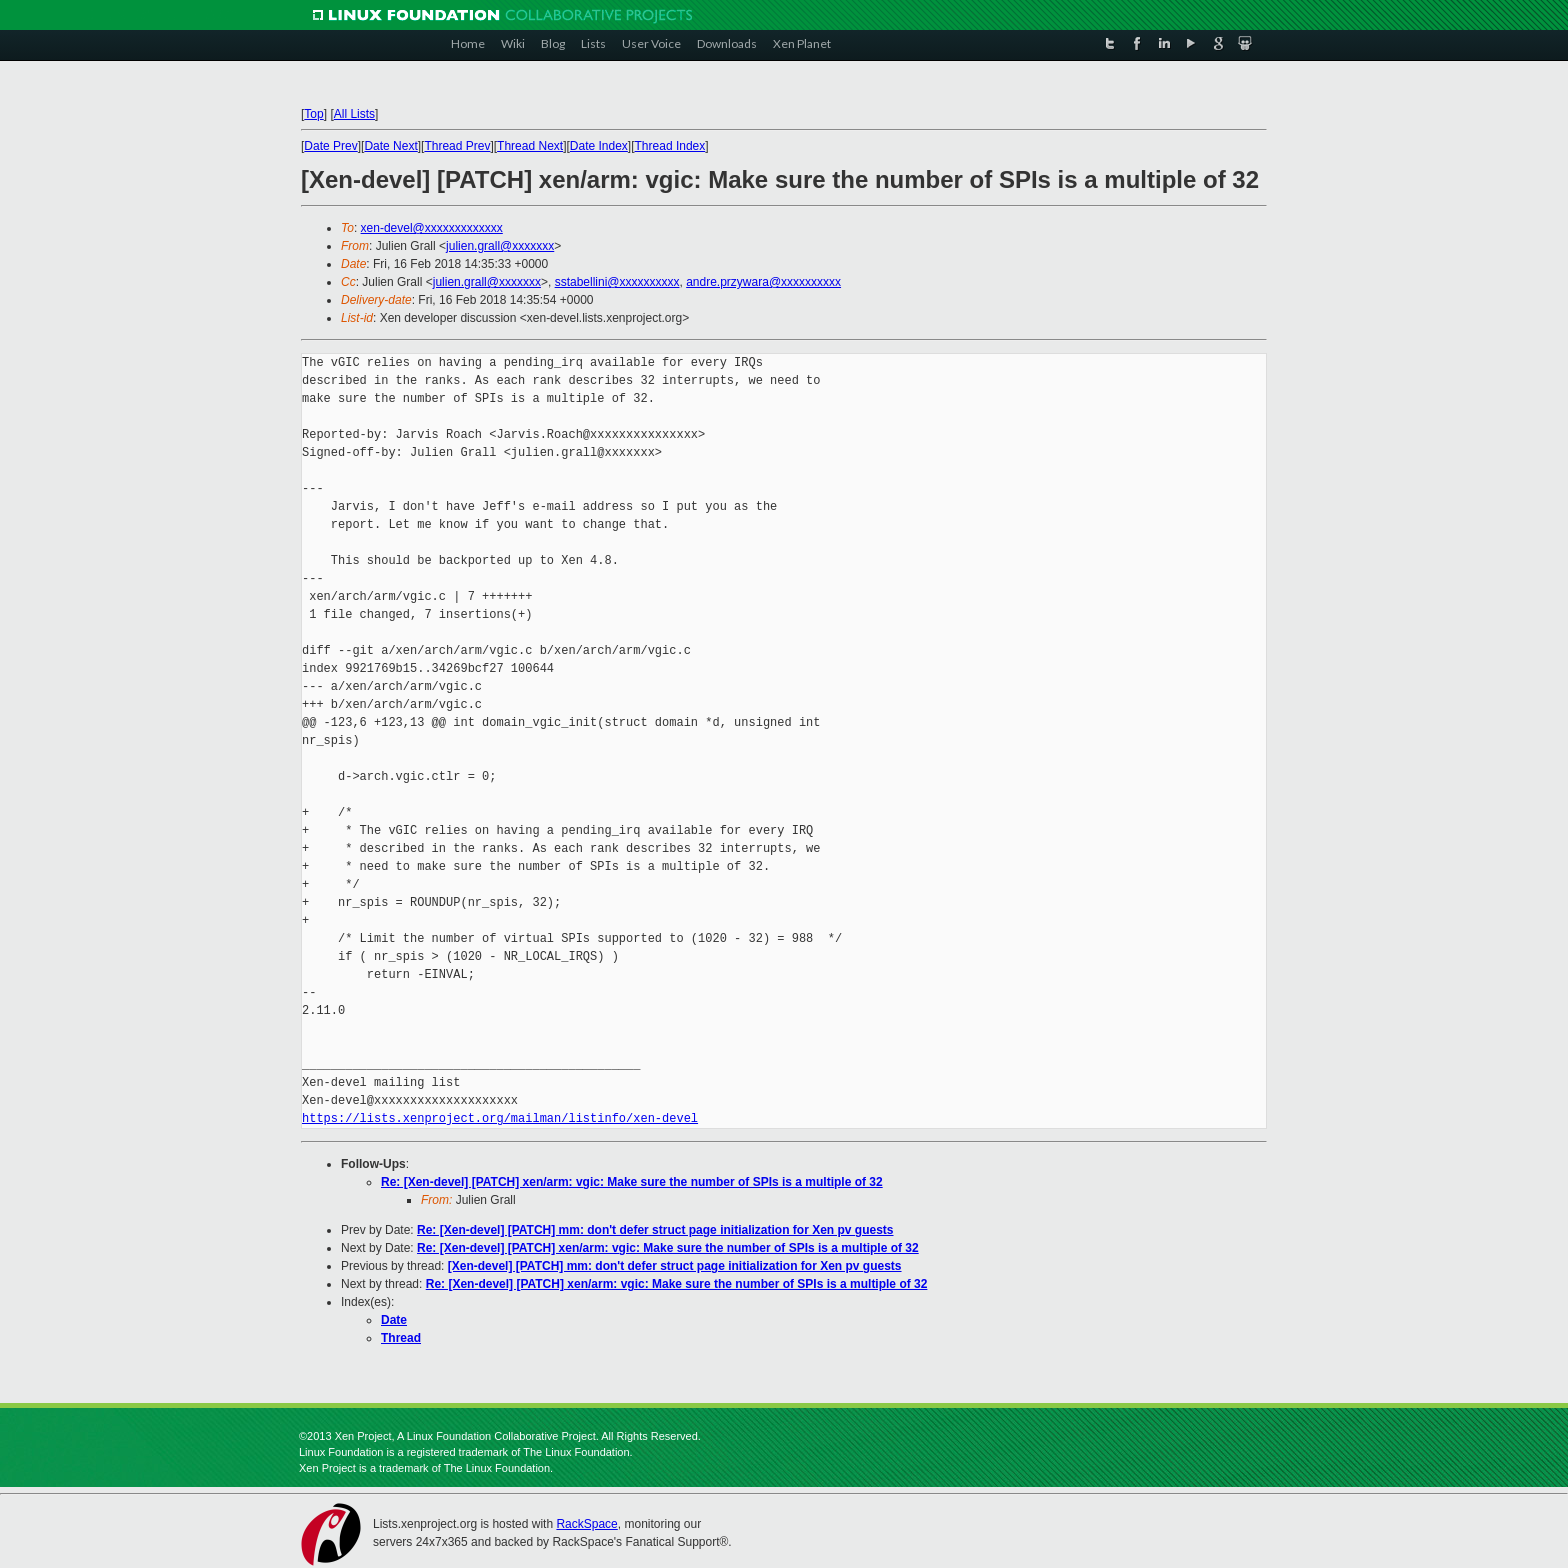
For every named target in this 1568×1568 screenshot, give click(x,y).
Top (313, 114)
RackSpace (586, 1524)
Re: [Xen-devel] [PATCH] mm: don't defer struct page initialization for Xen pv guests (655, 1230)
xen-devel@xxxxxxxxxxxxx (432, 228)
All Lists (354, 114)
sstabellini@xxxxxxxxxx (617, 282)
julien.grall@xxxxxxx (500, 246)
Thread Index (670, 146)
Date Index (599, 146)
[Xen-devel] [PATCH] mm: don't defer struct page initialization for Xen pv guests (675, 1266)
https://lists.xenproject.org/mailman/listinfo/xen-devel (500, 1118)
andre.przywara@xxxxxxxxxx (763, 282)
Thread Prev (457, 146)
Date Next (390, 146)
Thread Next (530, 146)
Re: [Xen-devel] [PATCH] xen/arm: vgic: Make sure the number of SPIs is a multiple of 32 (632, 1182)
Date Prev (330, 146)
